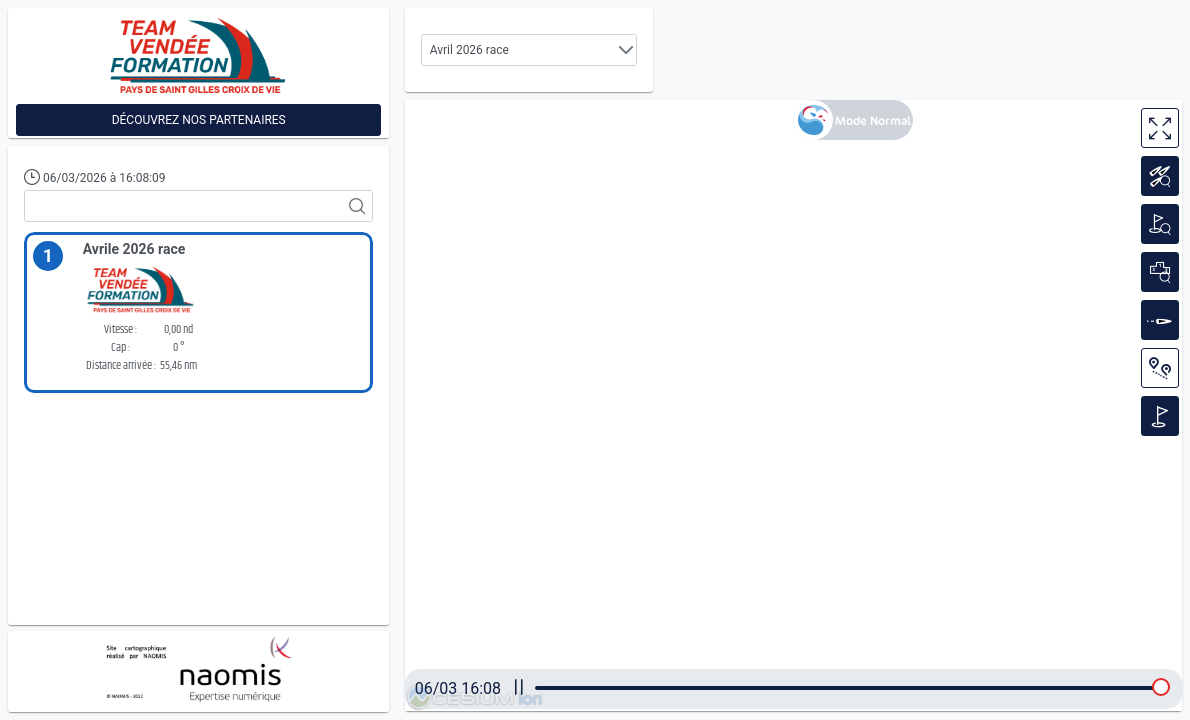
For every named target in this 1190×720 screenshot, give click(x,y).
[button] (626, 50)
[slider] (1161, 687)
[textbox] (198, 206)
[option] (198, 314)
